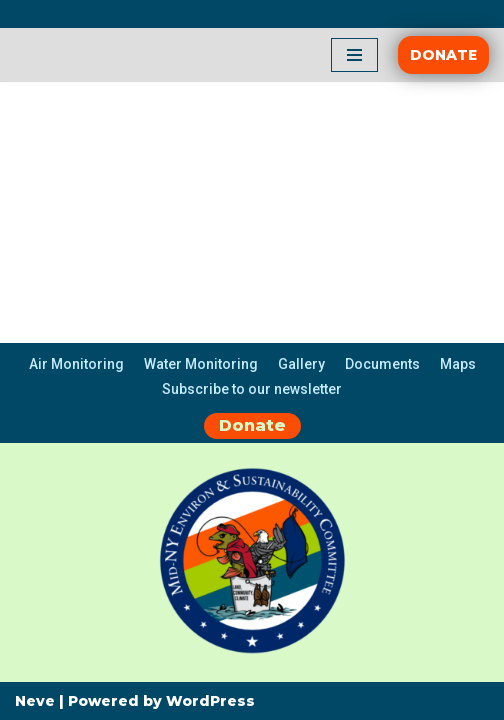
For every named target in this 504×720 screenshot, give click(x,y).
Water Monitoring (201, 364)
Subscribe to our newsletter (252, 389)
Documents (382, 364)
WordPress (210, 701)
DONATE (443, 55)
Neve (35, 701)
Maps (458, 364)
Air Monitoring (76, 364)
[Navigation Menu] (354, 55)
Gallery (301, 364)
